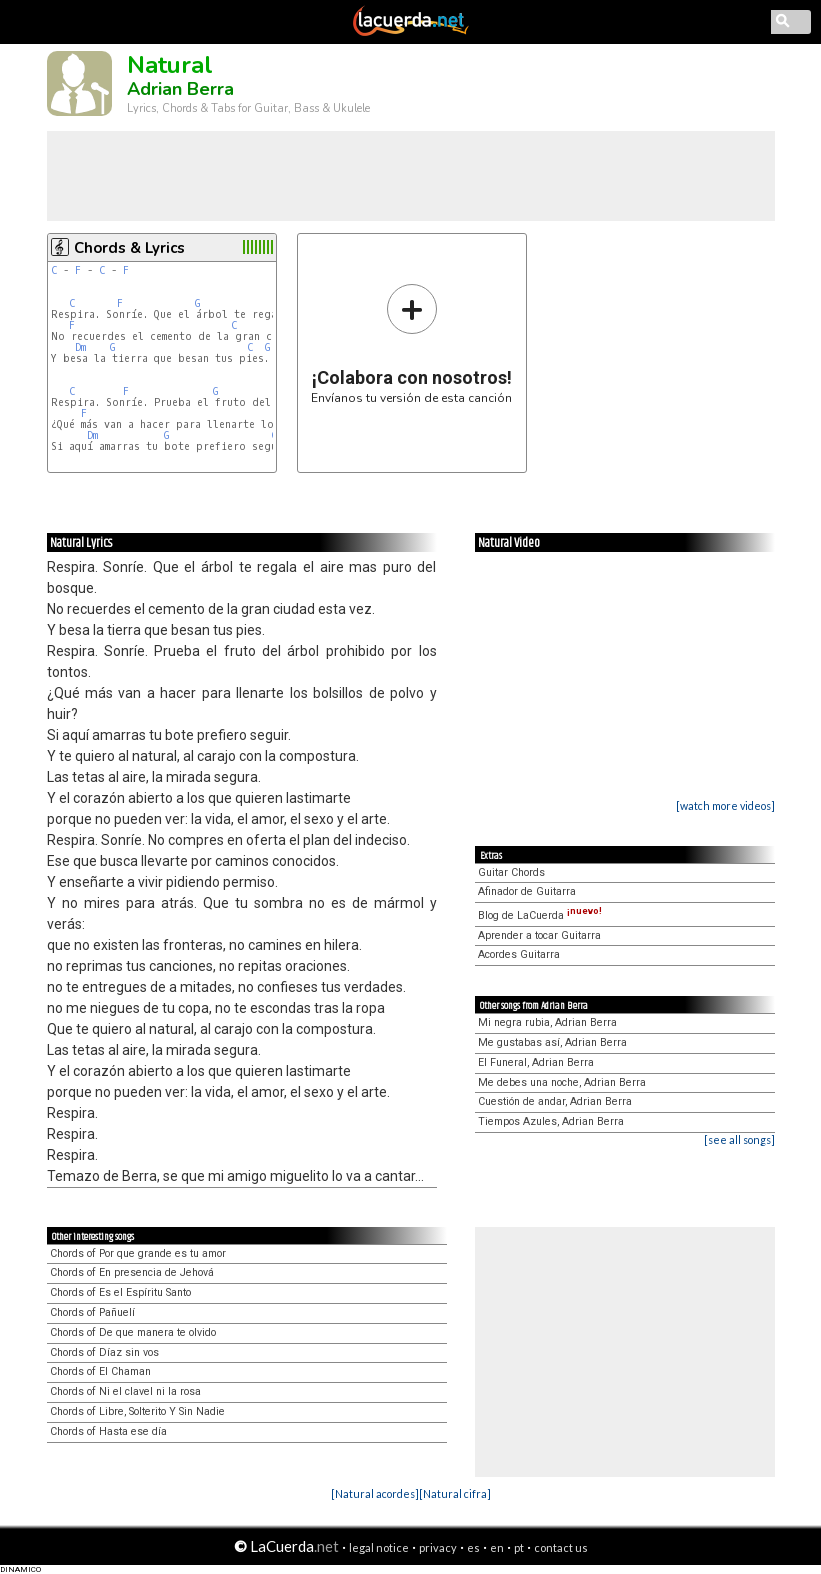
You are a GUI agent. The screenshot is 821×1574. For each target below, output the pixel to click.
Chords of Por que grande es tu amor (138, 1253)
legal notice (379, 1547)
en (497, 1547)
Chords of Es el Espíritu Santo (120, 1292)
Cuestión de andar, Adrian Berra (555, 1101)
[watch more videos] (725, 805)
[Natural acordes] (375, 1493)
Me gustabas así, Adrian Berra (552, 1042)
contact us (561, 1547)
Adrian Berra (180, 89)
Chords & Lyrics (129, 248)
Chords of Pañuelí (92, 1312)
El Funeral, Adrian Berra (536, 1062)
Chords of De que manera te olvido (133, 1332)
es (473, 1547)
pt (519, 1547)
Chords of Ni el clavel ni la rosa (125, 1391)
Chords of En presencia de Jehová (132, 1272)
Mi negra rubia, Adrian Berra (547, 1022)
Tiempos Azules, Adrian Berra (551, 1121)
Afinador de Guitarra (527, 891)
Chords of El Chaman (100, 1371)
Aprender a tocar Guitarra (539, 935)
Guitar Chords (511, 872)
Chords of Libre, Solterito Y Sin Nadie (137, 1411)
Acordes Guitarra (519, 954)
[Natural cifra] (455, 1493)
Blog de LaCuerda (540, 915)
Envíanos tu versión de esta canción (411, 343)
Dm (80, 347)
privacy (438, 1547)
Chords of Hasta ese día (108, 1431)
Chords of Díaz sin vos (104, 1352)
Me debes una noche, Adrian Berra (562, 1082)
